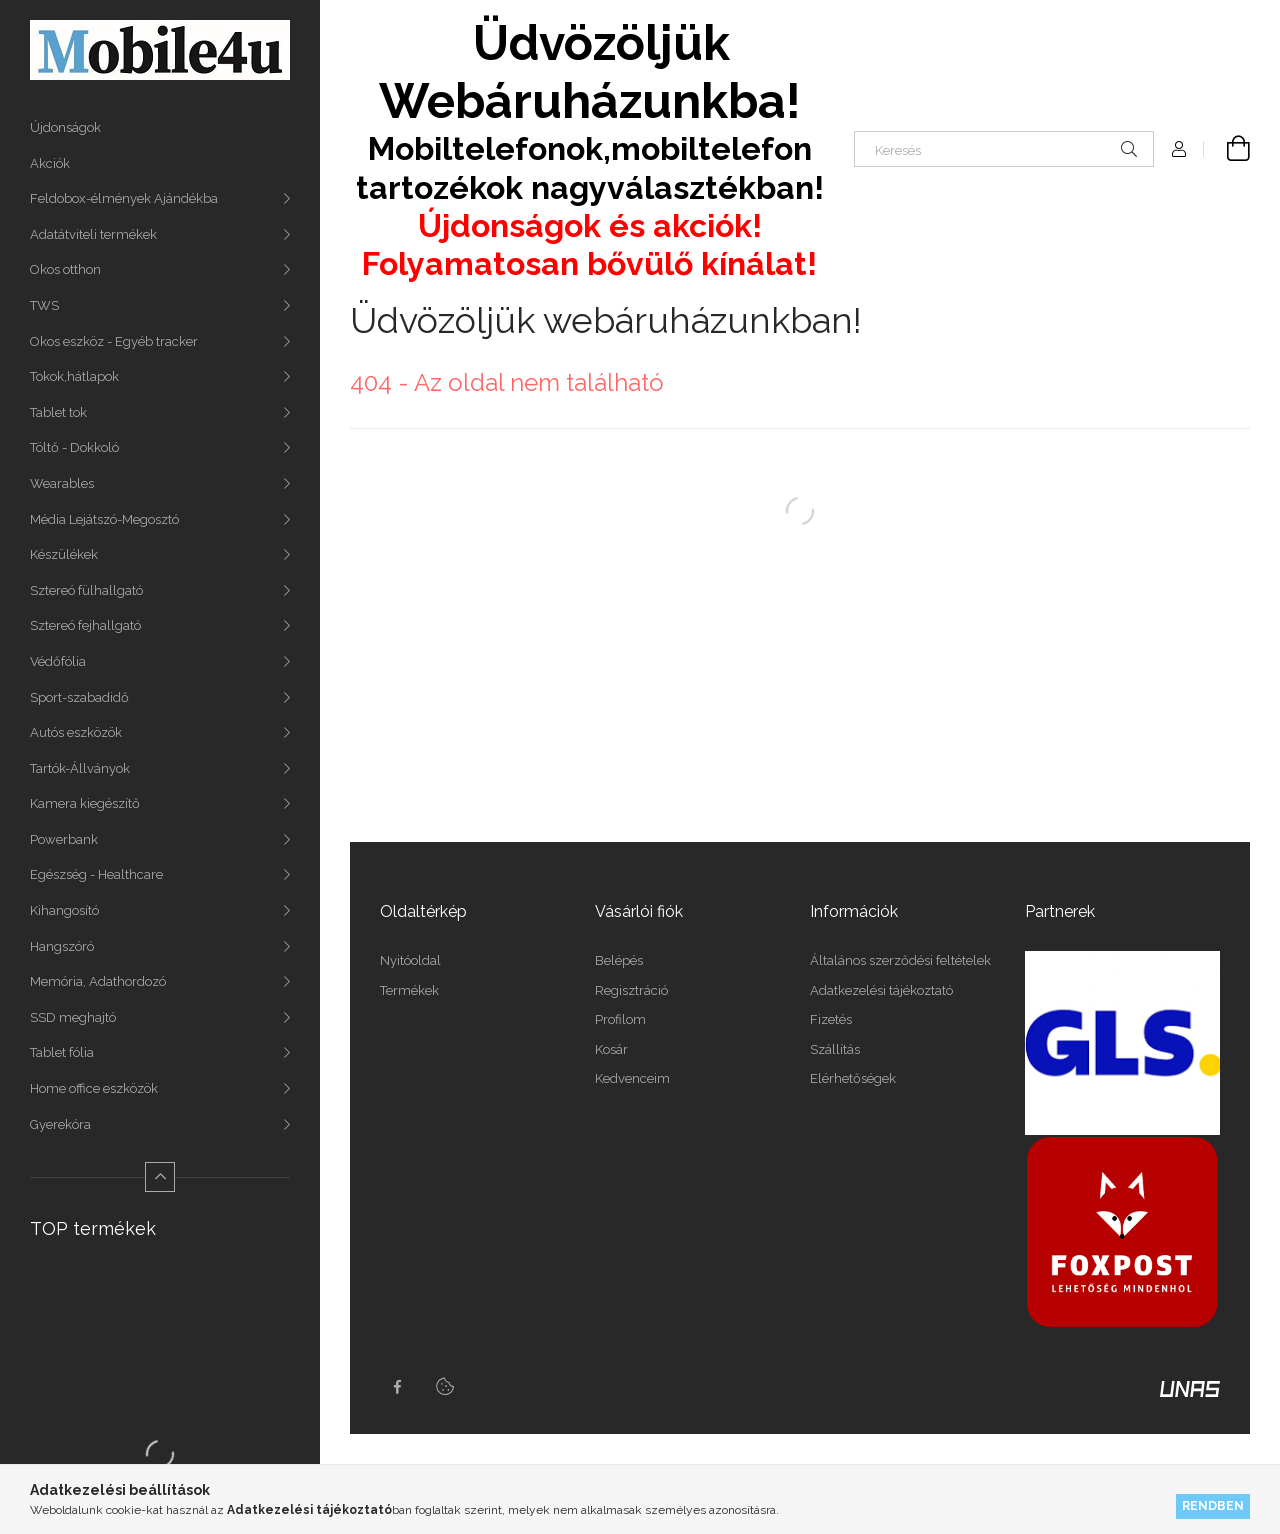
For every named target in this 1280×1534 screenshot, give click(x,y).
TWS (44, 305)
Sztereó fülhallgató (86, 590)
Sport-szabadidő (79, 697)
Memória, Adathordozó (98, 981)
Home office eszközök (94, 1088)
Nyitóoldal (410, 960)
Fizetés (831, 1019)
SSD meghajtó (73, 1017)
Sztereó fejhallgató (85, 625)
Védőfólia (58, 661)
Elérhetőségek (853, 1078)
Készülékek (64, 554)
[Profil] (1179, 149)
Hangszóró (62, 946)
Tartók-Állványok (80, 768)
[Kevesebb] (160, 1177)
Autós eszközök (76, 732)
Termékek (409, 990)
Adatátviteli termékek (93, 234)
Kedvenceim (632, 1078)
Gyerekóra (60, 1124)
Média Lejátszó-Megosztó (104, 519)
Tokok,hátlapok (74, 376)
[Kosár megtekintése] (1227, 149)
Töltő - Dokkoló (74, 447)
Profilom (620, 1019)
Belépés (619, 960)
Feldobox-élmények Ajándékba (124, 198)
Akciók (50, 163)
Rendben (1213, 1505)
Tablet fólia (62, 1052)
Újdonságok (65, 127)
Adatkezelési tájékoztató (881, 990)
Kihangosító (64, 910)
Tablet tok (58, 412)
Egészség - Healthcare (96, 874)
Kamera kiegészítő (85, 803)
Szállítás (835, 1049)
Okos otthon (65, 269)
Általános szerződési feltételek (900, 960)
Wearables (62, 483)
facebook (397, 1387)
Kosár (611, 1049)
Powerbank (64, 839)
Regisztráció (631, 990)
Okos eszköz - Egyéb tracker (114, 341)
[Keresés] (1004, 149)
